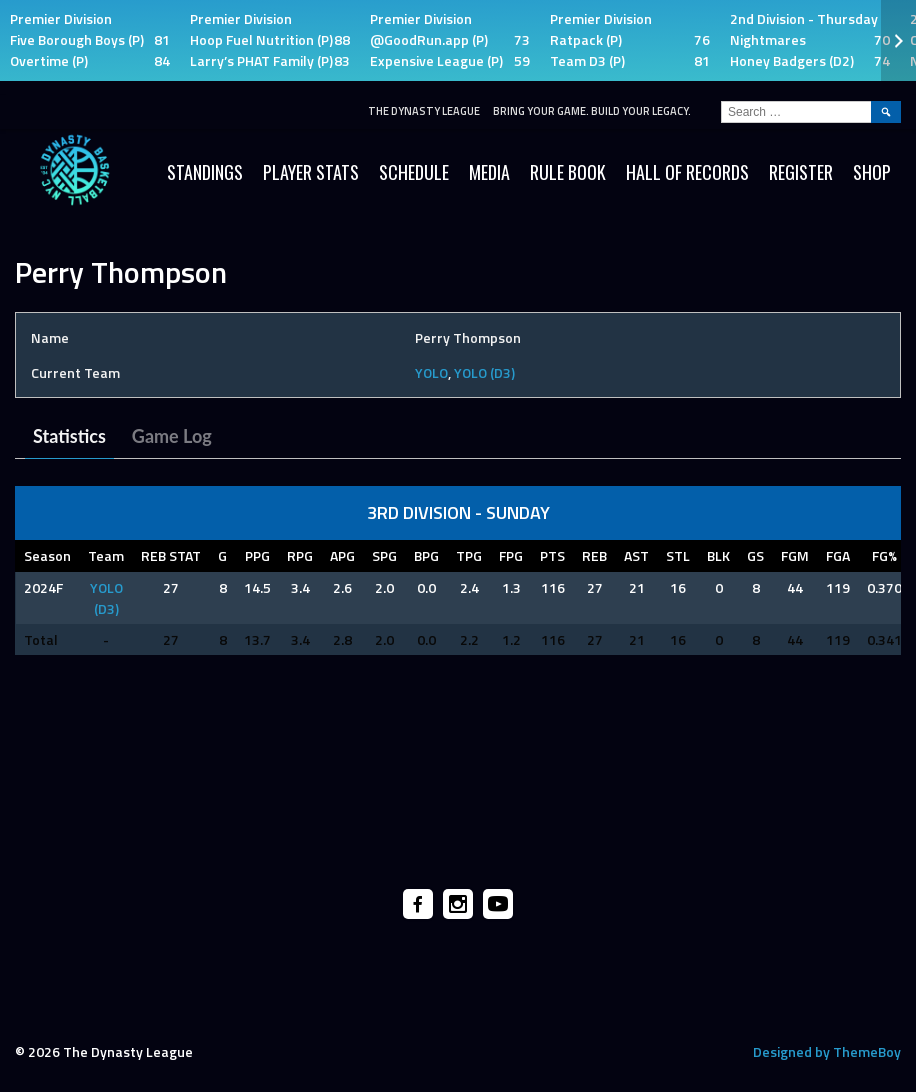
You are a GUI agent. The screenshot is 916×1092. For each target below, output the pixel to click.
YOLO (431, 372)
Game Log (172, 436)
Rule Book (568, 172)
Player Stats (311, 172)
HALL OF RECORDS (687, 172)
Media (489, 172)
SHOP (872, 172)
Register (801, 172)
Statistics (69, 436)
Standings (205, 172)
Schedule (414, 172)
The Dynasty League (424, 111)
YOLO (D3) (484, 372)
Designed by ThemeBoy (827, 1051)
